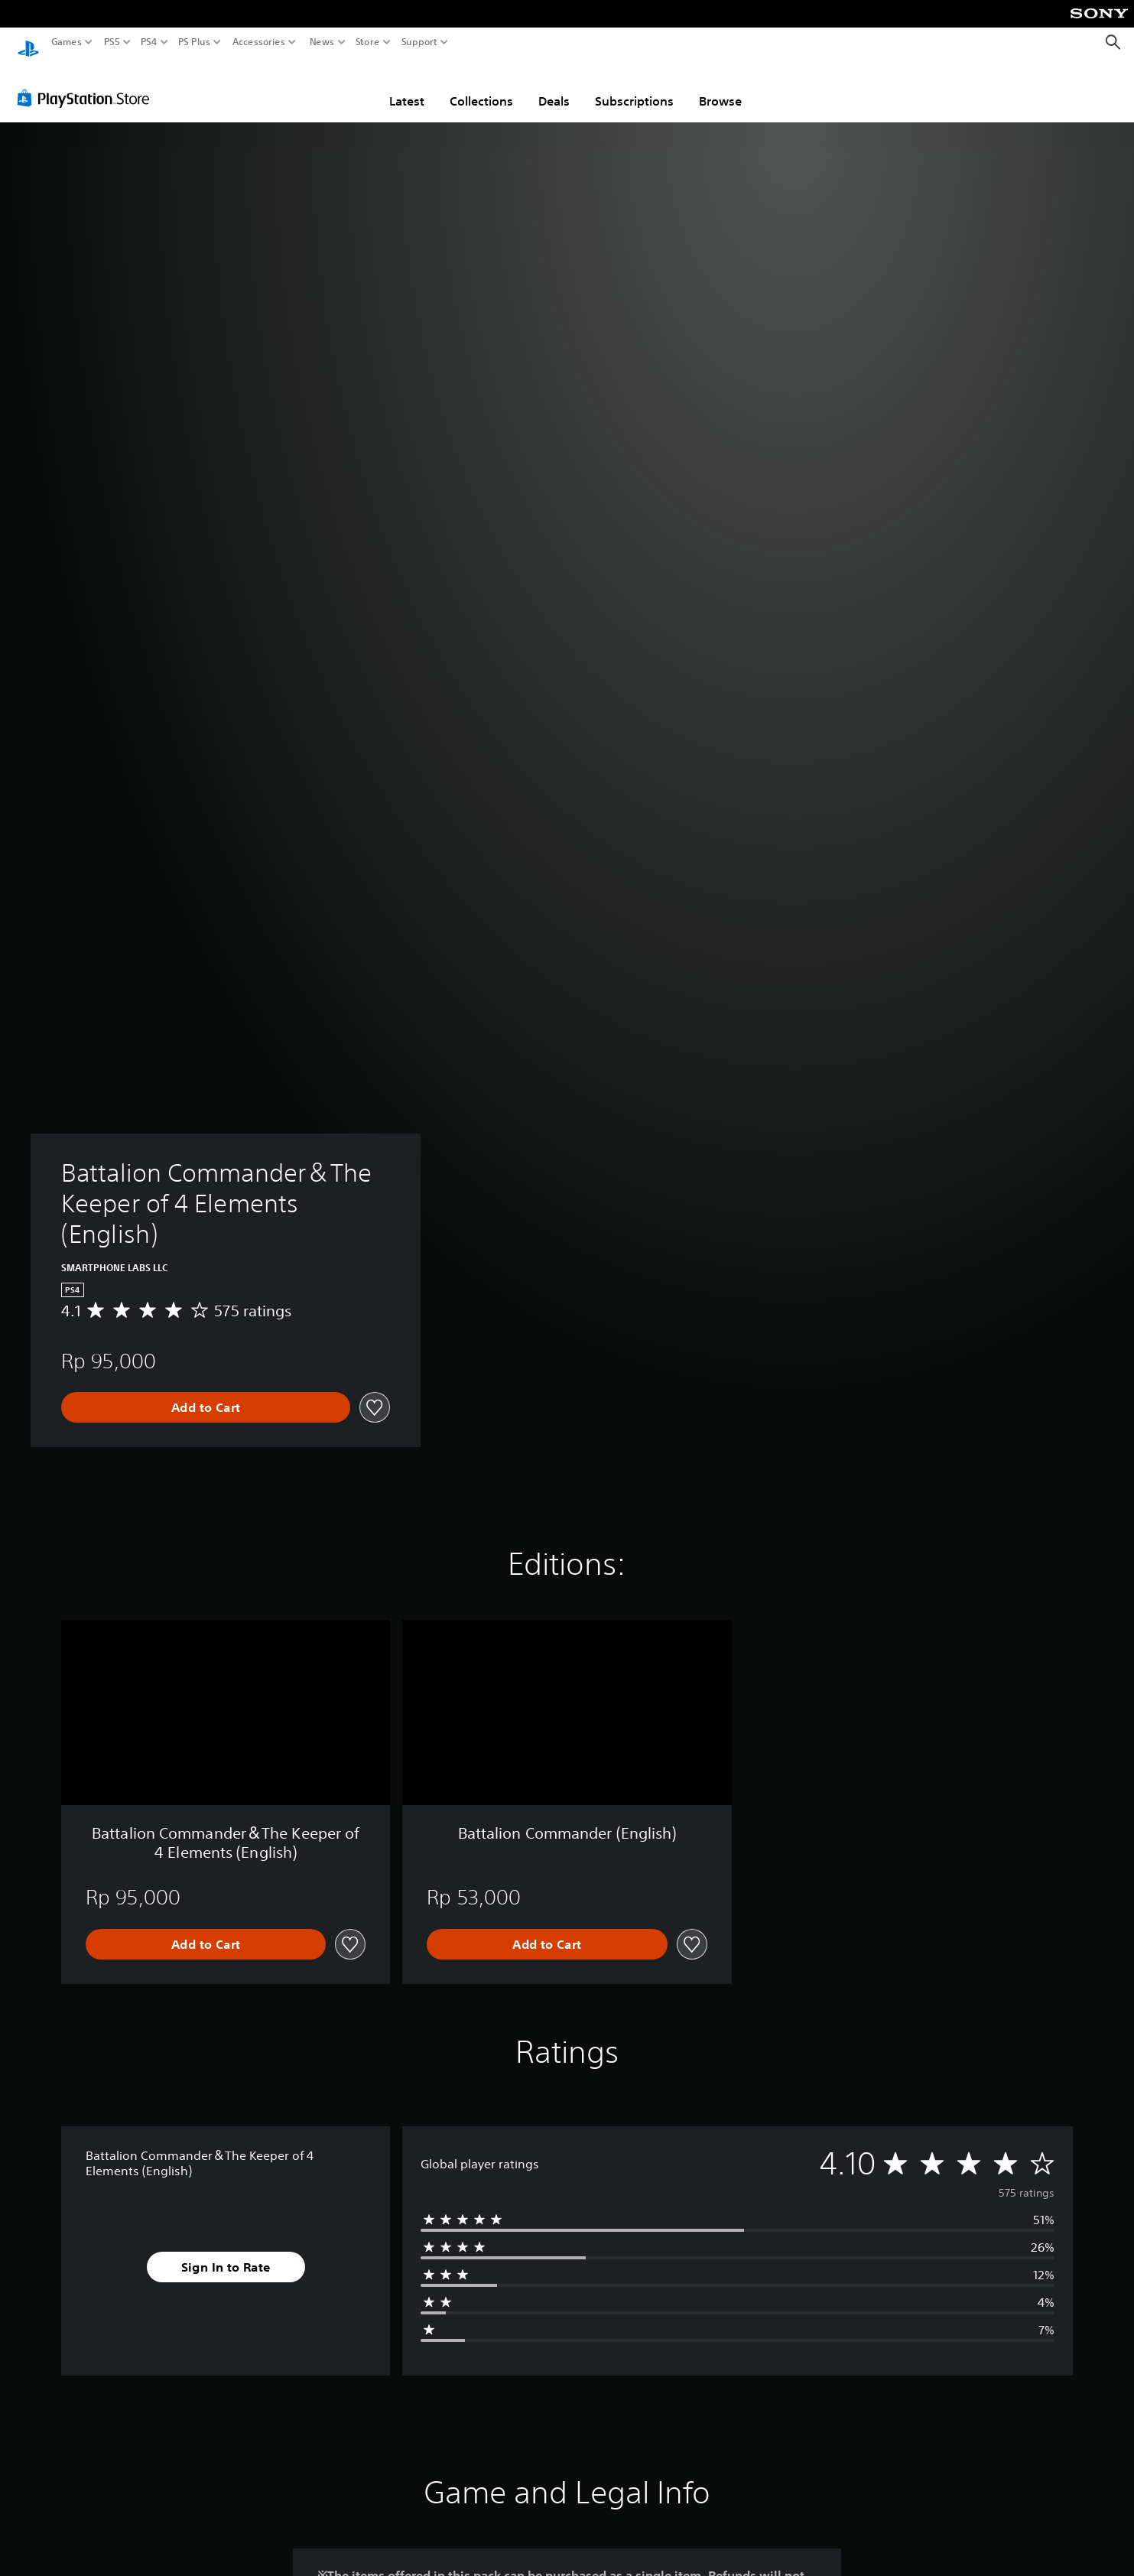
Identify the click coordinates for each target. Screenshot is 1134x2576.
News (321, 42)
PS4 (149, 42)
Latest (406, 86)
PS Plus (194, 42)
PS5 (112, 42)
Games (66, 42)
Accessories (258, 42)
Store (368, 42)
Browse (720, 86)
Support (419, 42)
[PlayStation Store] (87, 83)
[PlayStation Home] (28, 42)
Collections (481, 86)
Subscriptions (634, 86)
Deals (554, 86)
